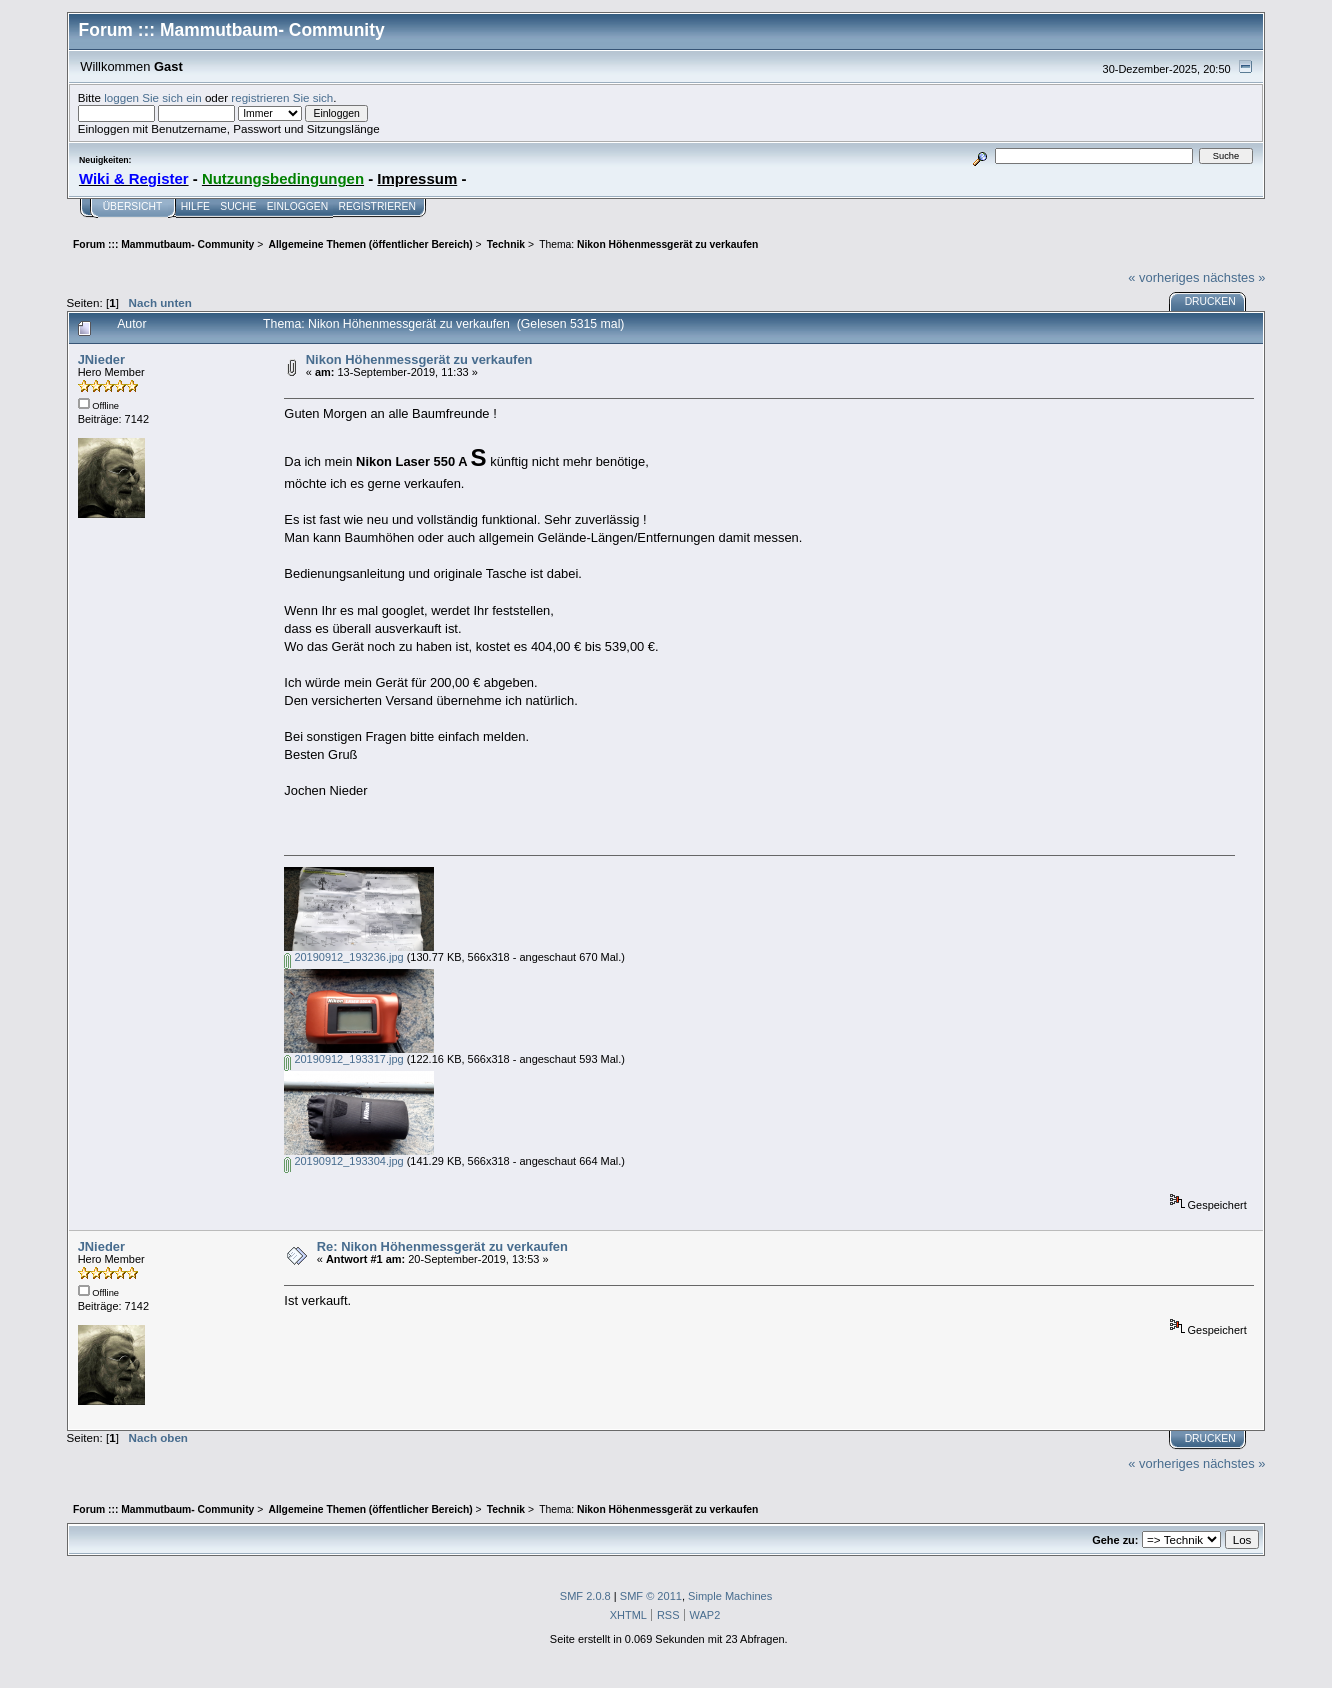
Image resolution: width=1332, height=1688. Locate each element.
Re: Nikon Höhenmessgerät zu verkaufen (442, 1246)
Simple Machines (730, 1596)
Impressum (417, 178)
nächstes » (1234, 277)
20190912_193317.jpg (343, 1059)
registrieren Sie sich (282, 97)
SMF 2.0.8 (585, 1596)
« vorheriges (1163, 277)
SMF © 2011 (651, 1596)
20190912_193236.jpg (343, 957)
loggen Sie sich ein (152, 97)
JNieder (101, 359)
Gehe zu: (1115, 1540)
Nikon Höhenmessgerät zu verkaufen (419, 359)
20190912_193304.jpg (343, 1161)
